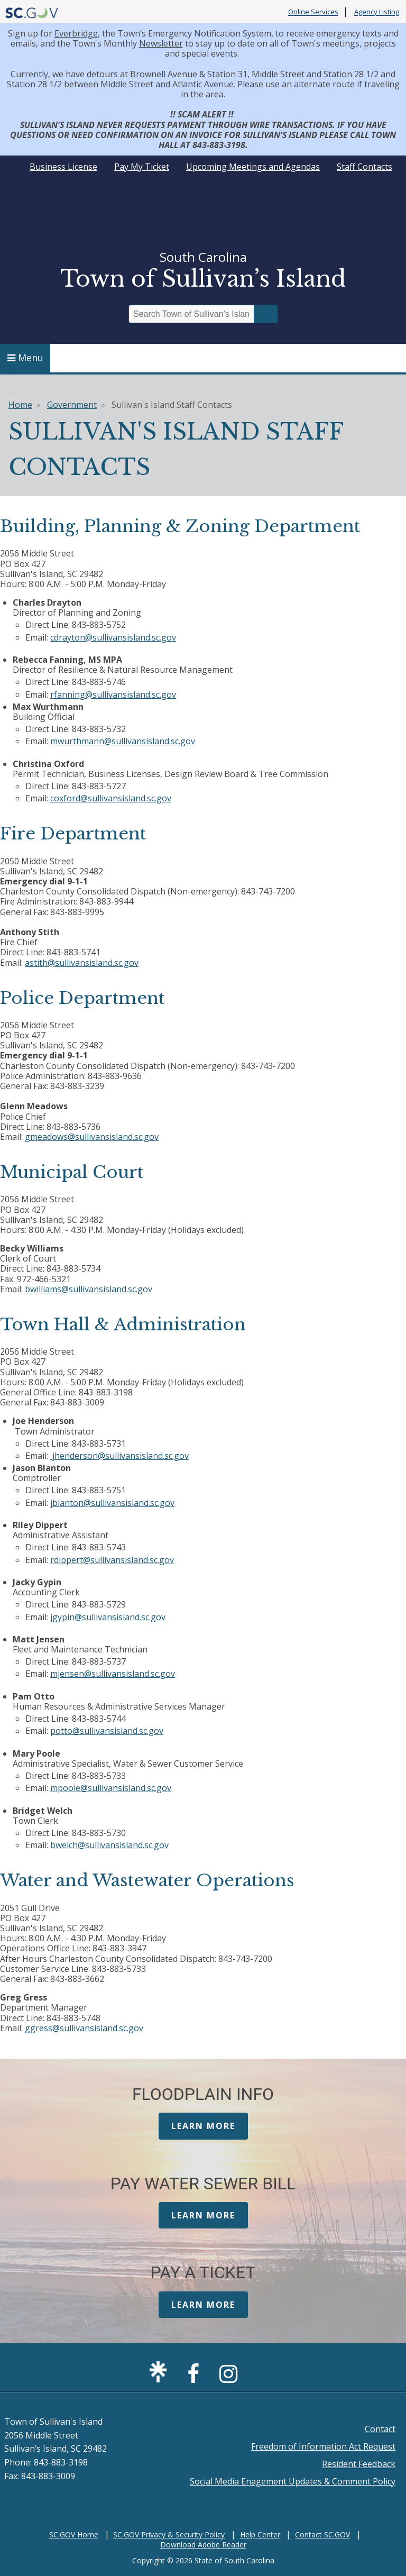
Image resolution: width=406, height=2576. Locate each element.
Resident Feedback (358, 2464)
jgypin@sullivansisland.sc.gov (107, 1617)
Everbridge (76, 33)
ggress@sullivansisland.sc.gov (84, 2028)
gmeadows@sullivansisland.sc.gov (92, 1137)
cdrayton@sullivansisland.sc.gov (113, 637)
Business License (63, 166)
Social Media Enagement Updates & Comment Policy (292, 2481)
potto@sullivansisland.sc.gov (106, 1731)
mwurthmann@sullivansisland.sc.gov (122, 741)
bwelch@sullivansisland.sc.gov (109, 1845)
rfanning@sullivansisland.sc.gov (113, 694)
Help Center (260, 2534)
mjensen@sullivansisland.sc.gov (112, 1673)
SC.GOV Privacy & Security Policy (169, 2534)
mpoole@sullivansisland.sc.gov (110, 1788)
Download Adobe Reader (203, 2545)
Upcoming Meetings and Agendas (253, 166)
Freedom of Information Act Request (323, 2446)
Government (72, 404)
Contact (380, 2429)
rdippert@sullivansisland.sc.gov (112, 1560)
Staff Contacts (364, 166)
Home (20, 404)
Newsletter (161, 43)
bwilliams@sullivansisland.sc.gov (88, 1289)
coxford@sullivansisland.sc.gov (110, 798)
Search (266, 314)
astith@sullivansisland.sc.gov (82, 963)
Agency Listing (376, 12)
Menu (25, 357)
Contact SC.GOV (322, 2534)
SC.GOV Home (73, 2534)
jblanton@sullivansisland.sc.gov (112, 1503)
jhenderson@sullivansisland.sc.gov (120, 1455)
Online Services (313, 12)
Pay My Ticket (141, 166)
